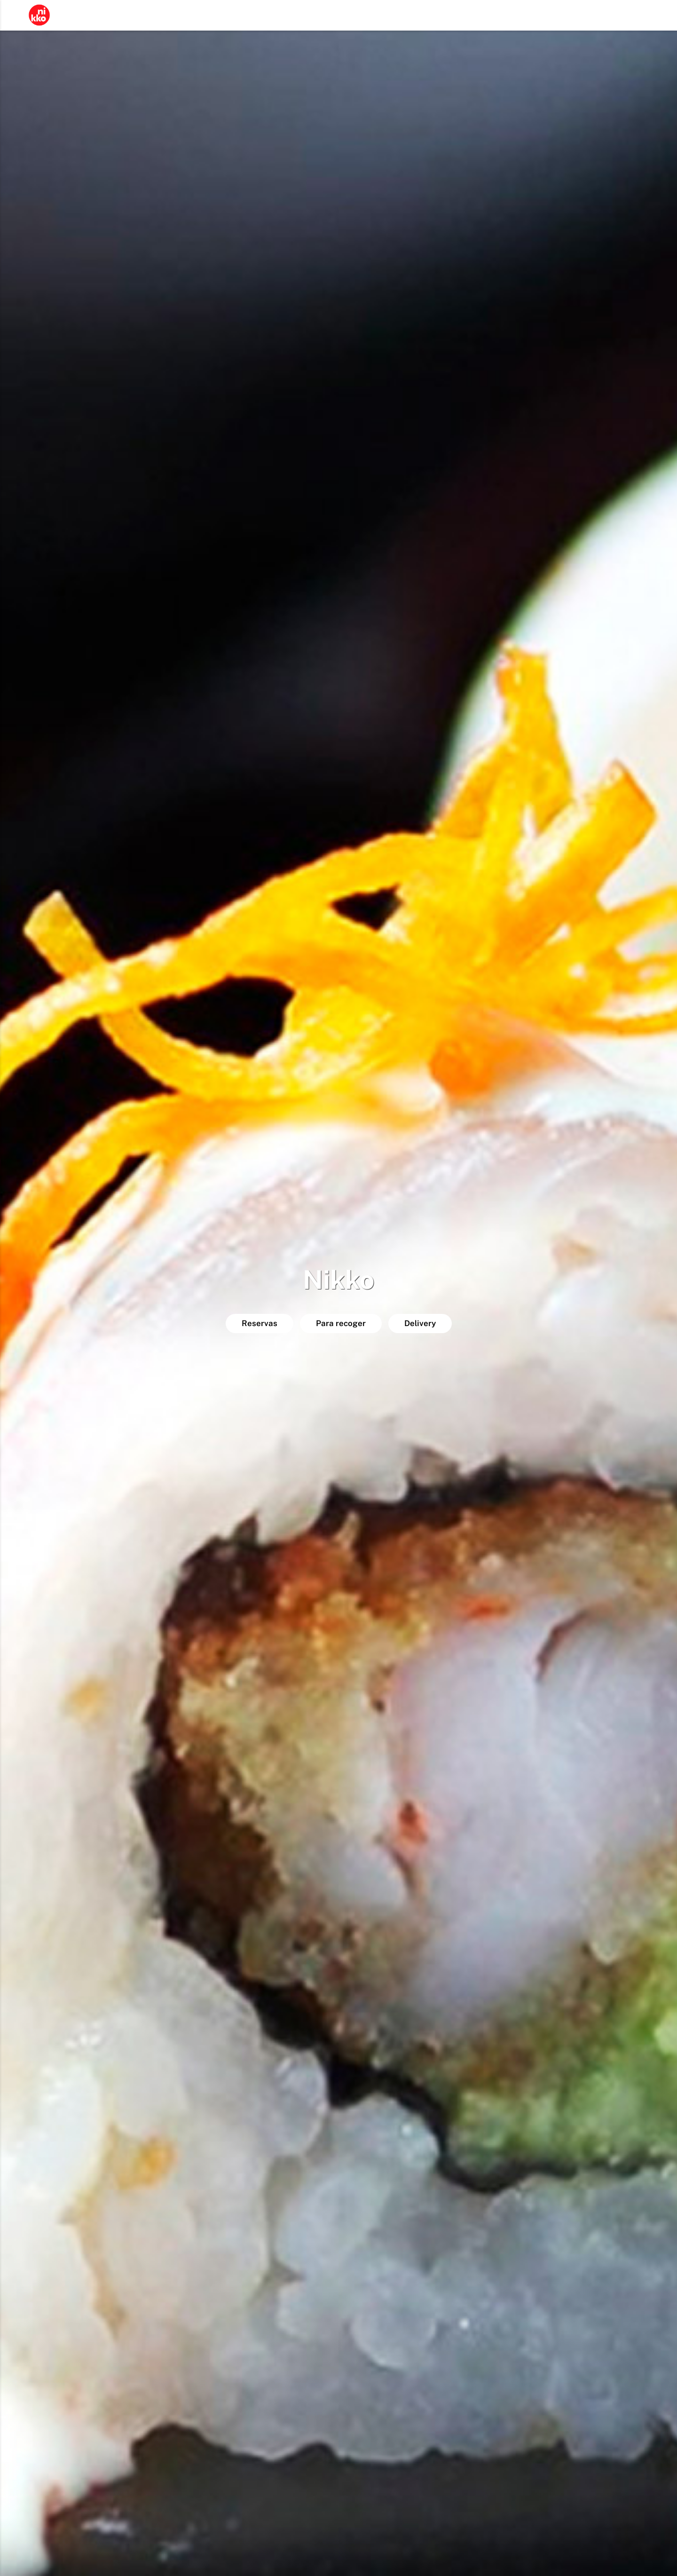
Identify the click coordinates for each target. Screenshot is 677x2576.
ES (648, 16)
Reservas (259, 1323)
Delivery (420, 1323)
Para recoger (341, 1323)
